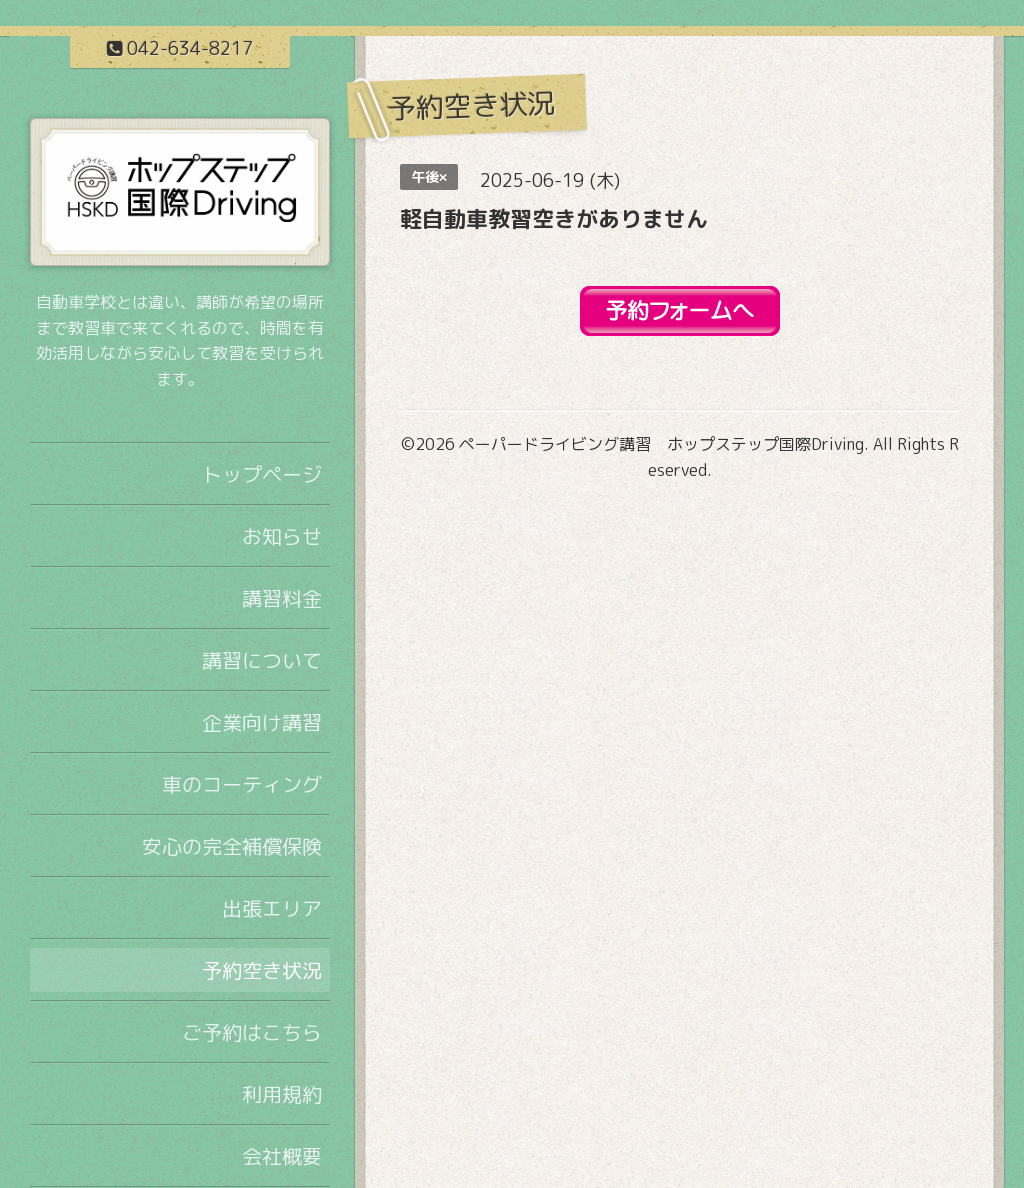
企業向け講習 (262, 722)
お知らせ (282, 536)
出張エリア (272, 908)
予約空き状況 (262, 970)
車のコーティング (242, 784)
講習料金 (282, 598)
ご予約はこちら (252, 1032)
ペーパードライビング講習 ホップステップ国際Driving (661, 444)
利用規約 (282, 1094)
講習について (262, 660)
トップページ (262, 474)
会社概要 (282, 1156)
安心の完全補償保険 (232, 846)
